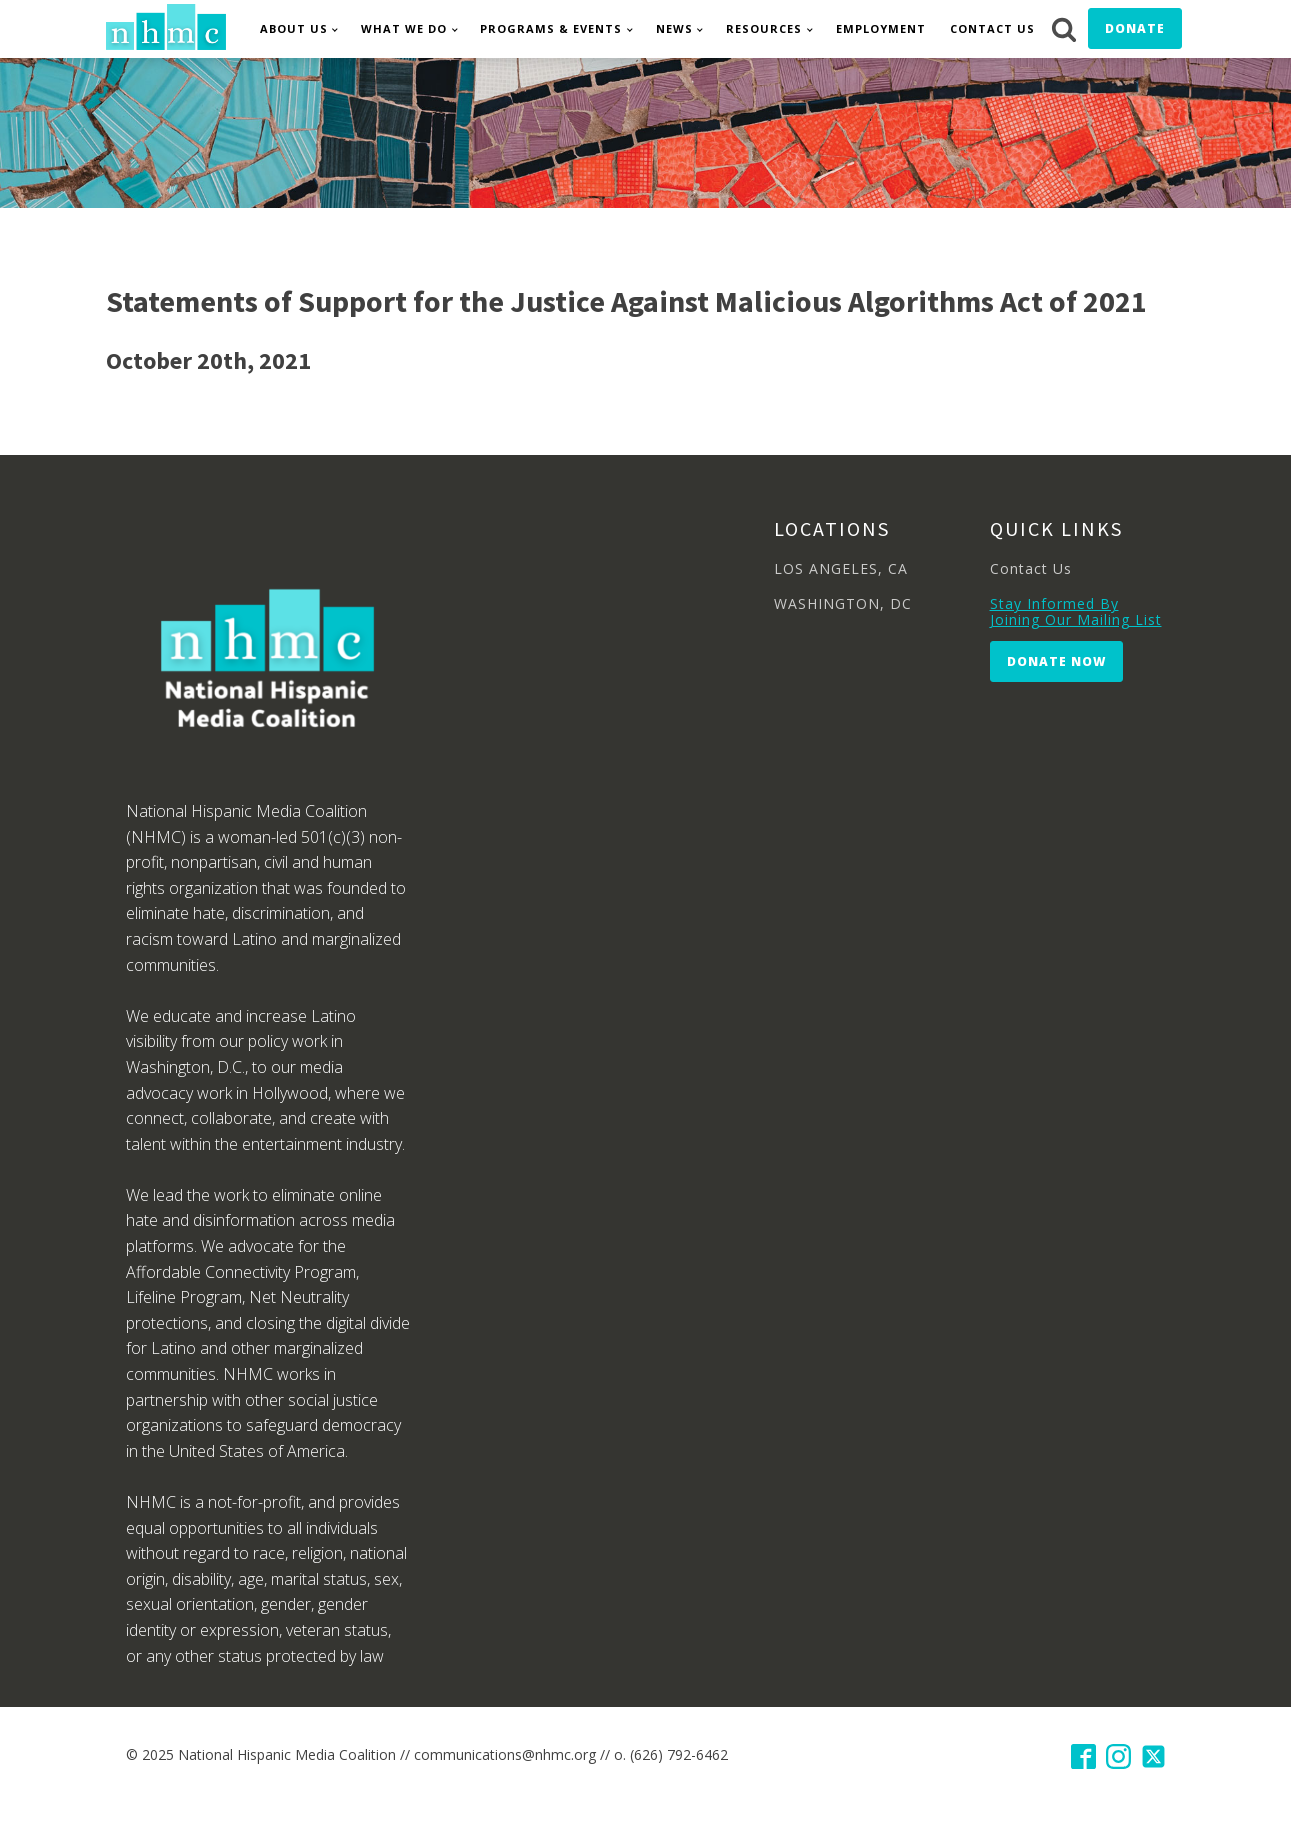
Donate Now (1056, 661)
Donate (1135, 28)
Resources (764, 28)
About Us (294, 28)
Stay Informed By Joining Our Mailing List (1076, 611)
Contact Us (992, 28)
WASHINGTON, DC (843, 603)
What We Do (404, 28)
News (674, 28)
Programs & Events (551, 28)
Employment (881, 28)
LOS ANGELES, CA (841, 568)
